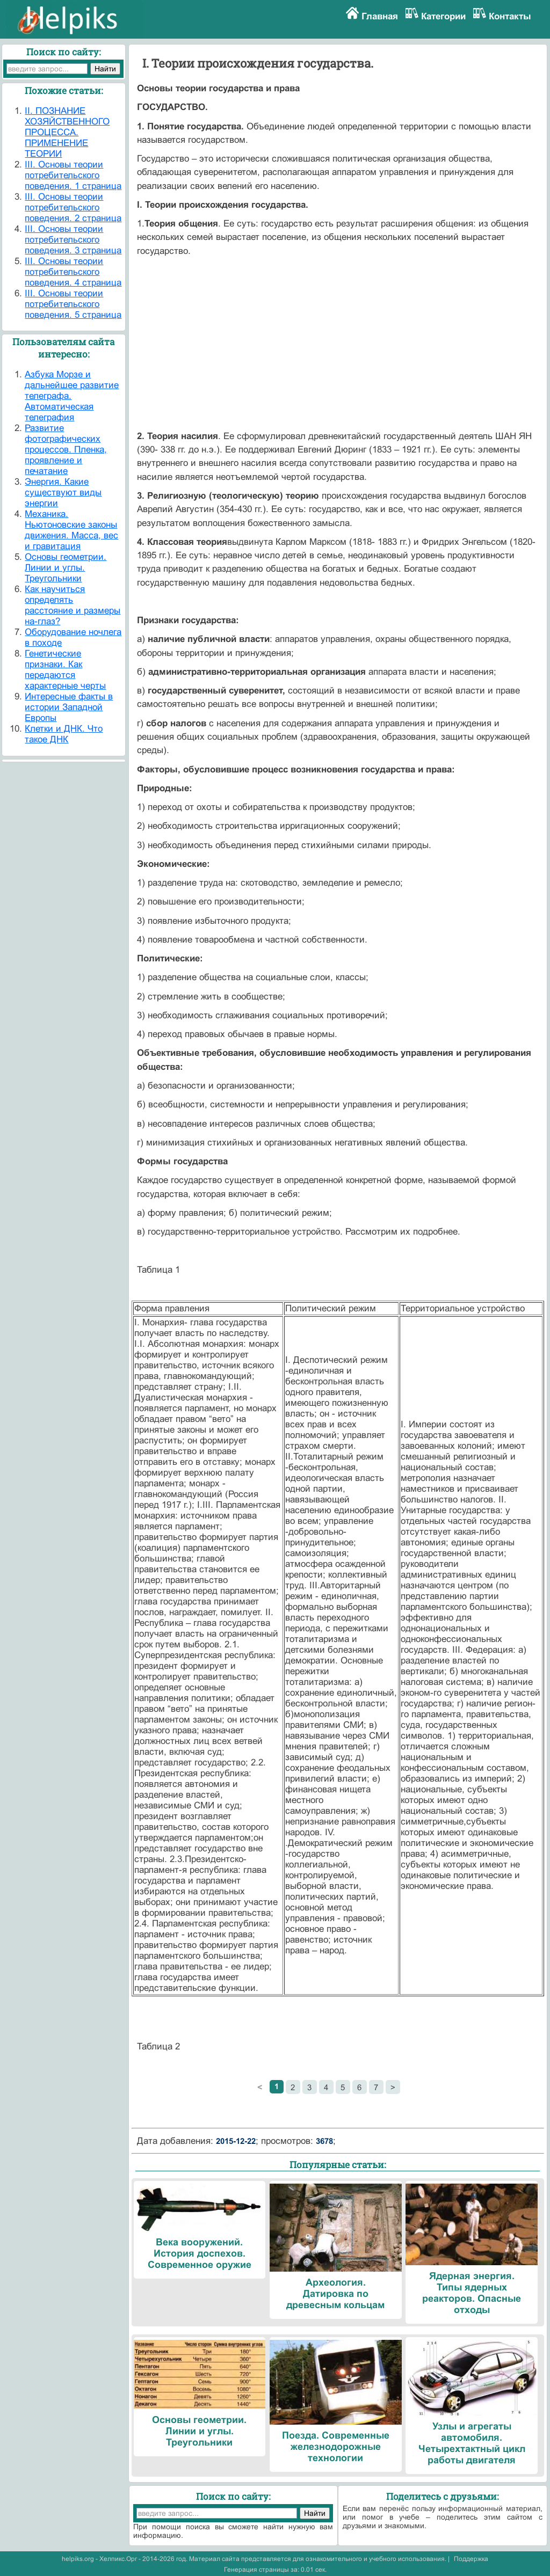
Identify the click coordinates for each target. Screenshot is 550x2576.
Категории (443, 16)
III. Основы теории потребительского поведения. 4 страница (73, 272)
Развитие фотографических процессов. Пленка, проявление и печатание (66, 449)
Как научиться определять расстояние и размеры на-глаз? (72, 605)
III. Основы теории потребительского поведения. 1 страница (73, 175)
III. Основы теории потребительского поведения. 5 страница (73, 304)
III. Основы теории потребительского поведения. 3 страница (73, 240)
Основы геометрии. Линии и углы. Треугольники (65, 567)
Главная (379, 16)
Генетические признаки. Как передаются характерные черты (65, 669)
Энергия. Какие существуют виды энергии (63, 492)
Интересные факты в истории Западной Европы (69, 707)
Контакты (510, 16)
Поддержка (471, 2559)
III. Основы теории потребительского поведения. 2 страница (73, 207)
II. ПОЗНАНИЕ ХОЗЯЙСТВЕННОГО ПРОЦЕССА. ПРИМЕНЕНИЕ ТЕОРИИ (67, 132)
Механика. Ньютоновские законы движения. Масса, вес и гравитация (71, 530)
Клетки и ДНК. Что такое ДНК (64, 734)
